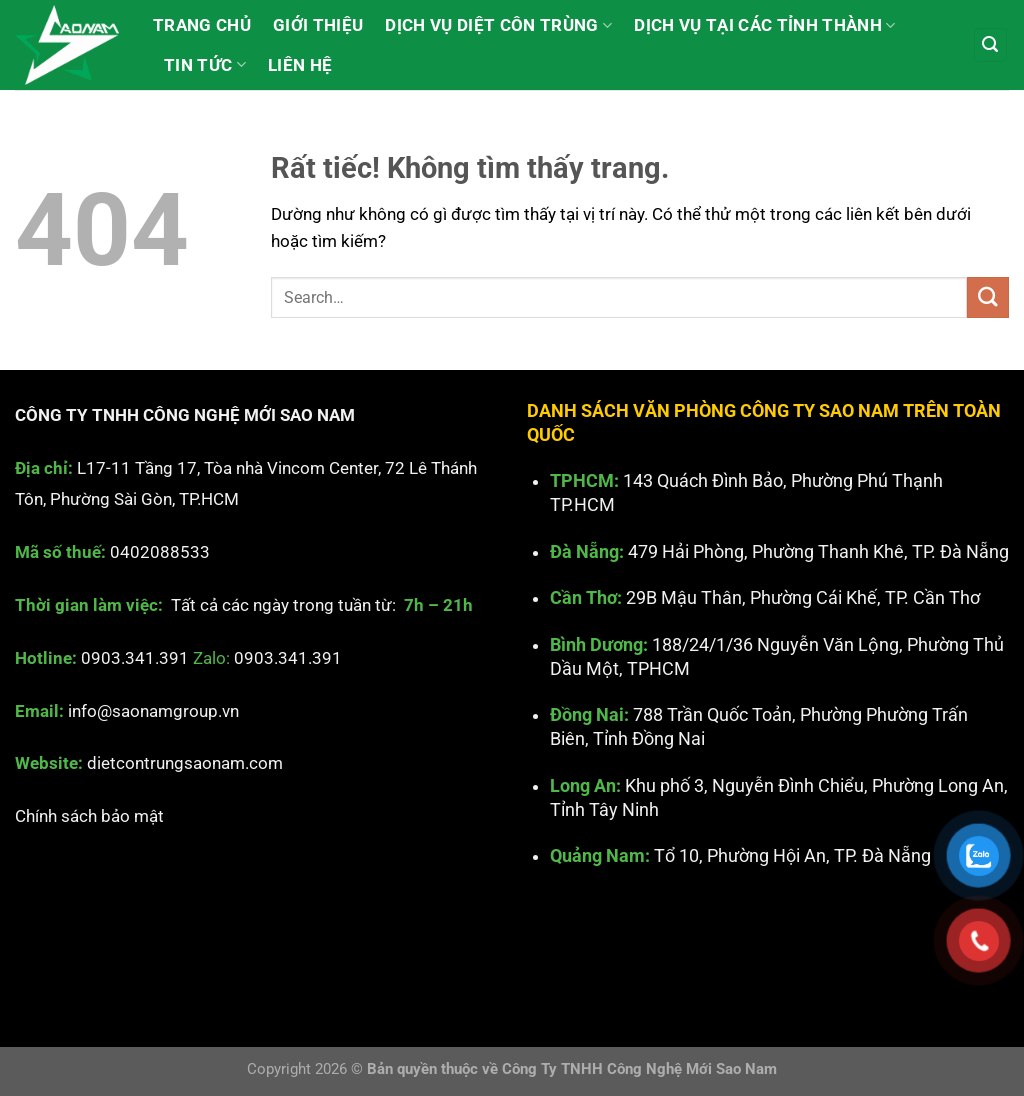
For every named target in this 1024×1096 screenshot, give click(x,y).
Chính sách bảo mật (89, 816)
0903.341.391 (135, 658)
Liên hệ (300, 65)
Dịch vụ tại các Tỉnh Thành (764, 25)
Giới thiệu (318, 25)
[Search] (991, 45)
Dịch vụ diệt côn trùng (498, 25)
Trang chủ (202, 25)
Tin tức (205, 65)
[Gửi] (988, 297)
